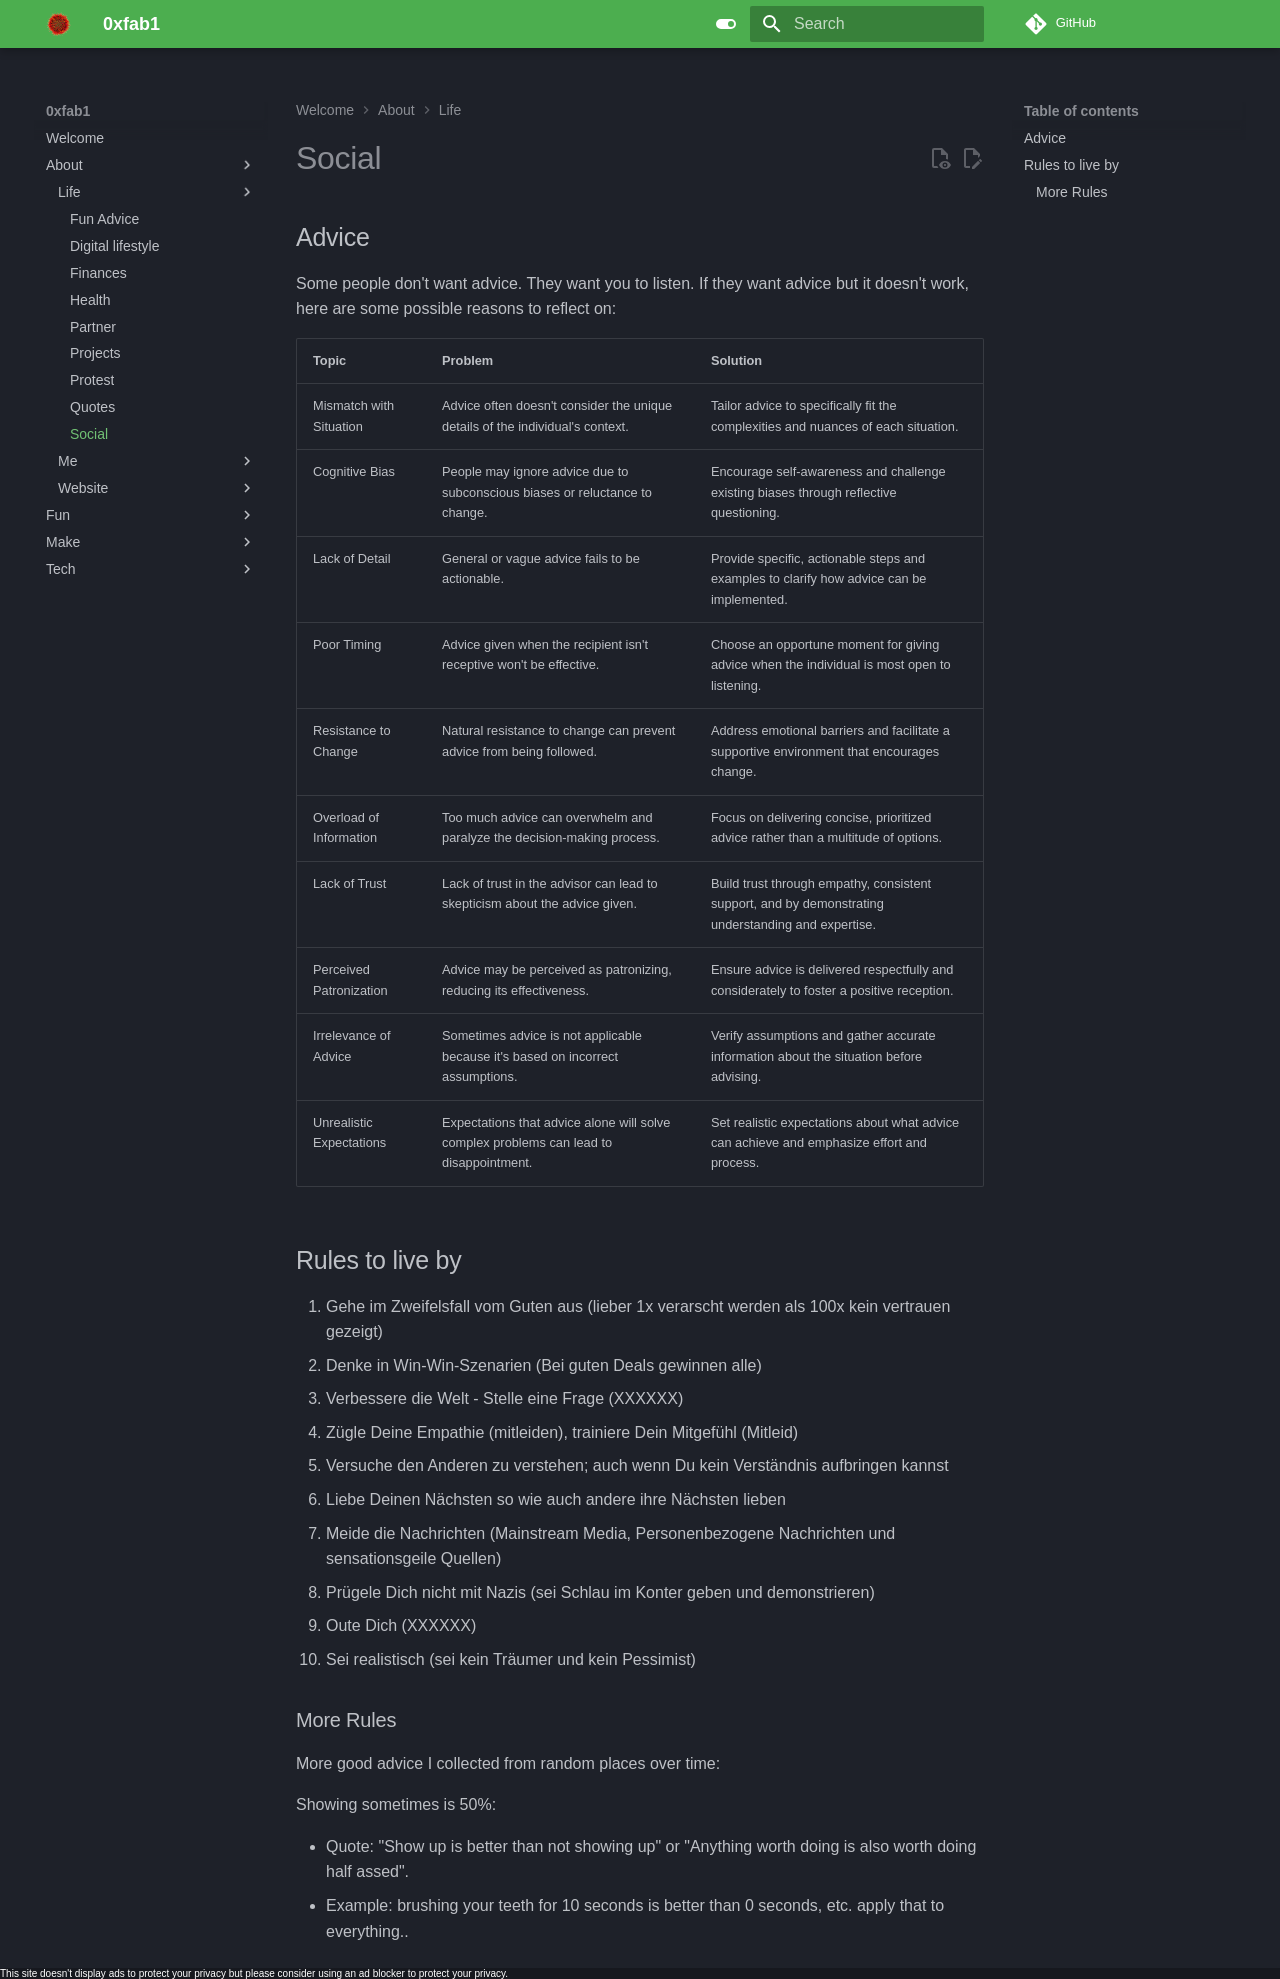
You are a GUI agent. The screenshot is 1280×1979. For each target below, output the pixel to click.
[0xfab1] (58, 24)
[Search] (867, 24)
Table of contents (1081, 111)
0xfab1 (68, 111)
